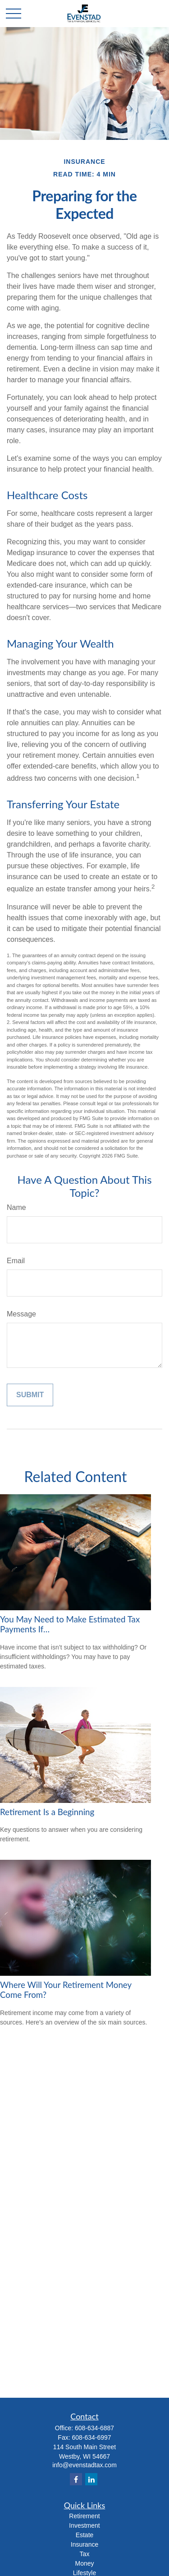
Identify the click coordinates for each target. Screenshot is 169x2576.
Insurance (84, 2544)
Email (16, 1261)
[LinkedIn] (91, 2479)
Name (16, 1207)
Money (84, 2563)
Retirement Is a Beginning (47, 1812)
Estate (85, 2535)
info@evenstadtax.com (84, 2465)
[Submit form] (30, 1395)
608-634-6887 (94, 2428)
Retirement (84, 2516)
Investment (84, 2525)
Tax (85, 2553)
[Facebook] (76, 2479)
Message (21, 1314)
